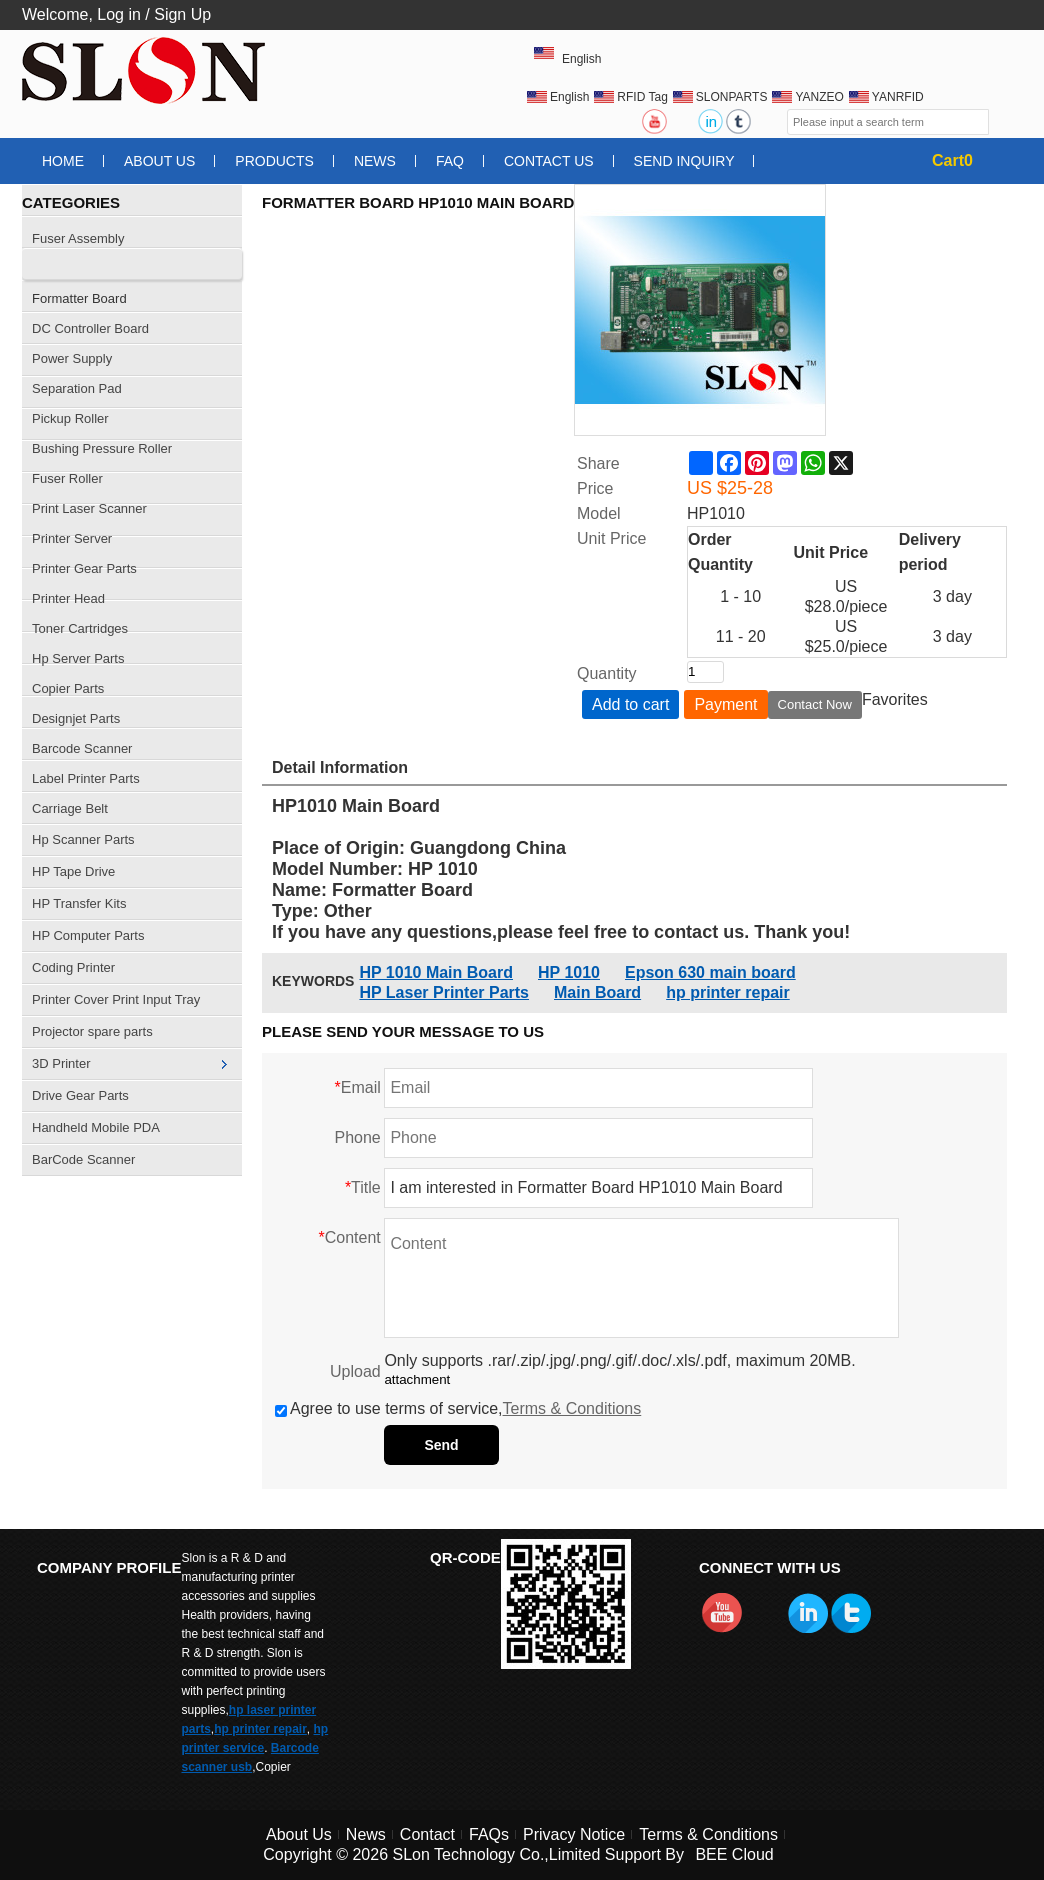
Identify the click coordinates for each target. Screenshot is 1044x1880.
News (375, 161)
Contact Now (815, 704)
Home (63, 161)
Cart (952, 160)
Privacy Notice (574, 1834)
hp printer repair (728, 992)
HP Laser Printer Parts (444, 992)
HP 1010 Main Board (436, 972)
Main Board (597, 992)
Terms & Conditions (572, 1408)
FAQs (489, 1834)
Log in (119, 14)
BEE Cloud (734, 1854)
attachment (417, 1379)
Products (274, 161)
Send (441, 1445)
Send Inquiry (684, 161)
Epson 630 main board (710, 972)
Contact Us (549, 161)
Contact (427, 1834)
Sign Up (182, 14)
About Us (159, 161)
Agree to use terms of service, (458, 1408)
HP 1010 (569, 972)
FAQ (450, 161)
